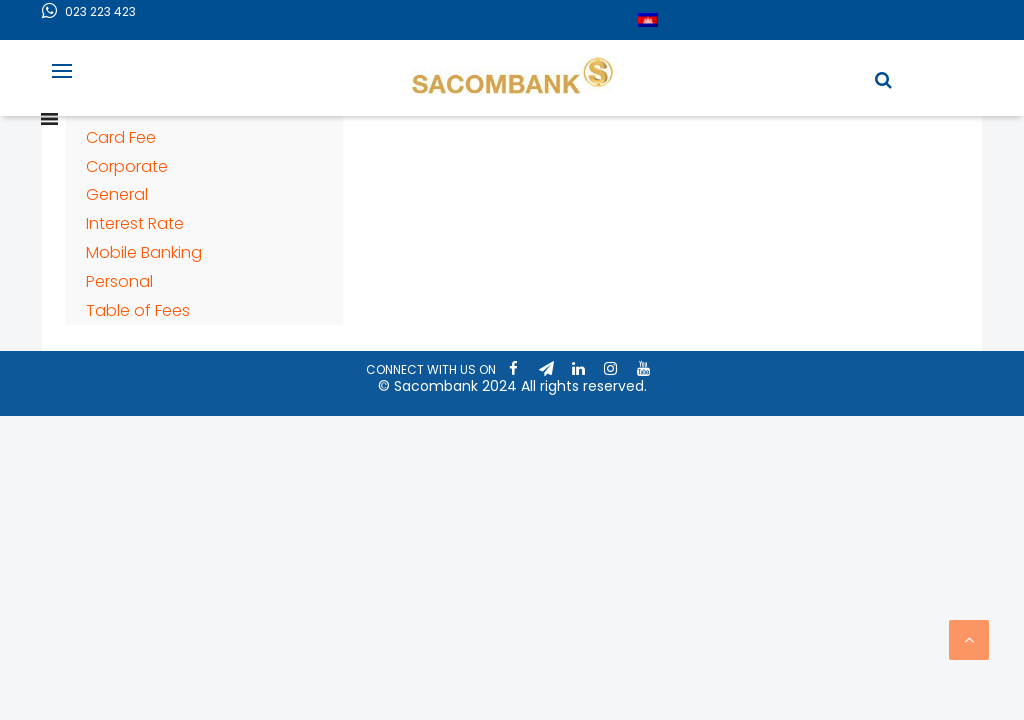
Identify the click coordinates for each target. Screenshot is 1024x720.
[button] (883, 80)
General (117, 194)
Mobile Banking (144, 252)
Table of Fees (138, 310)
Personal (119, 281)
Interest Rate (135, 223)
